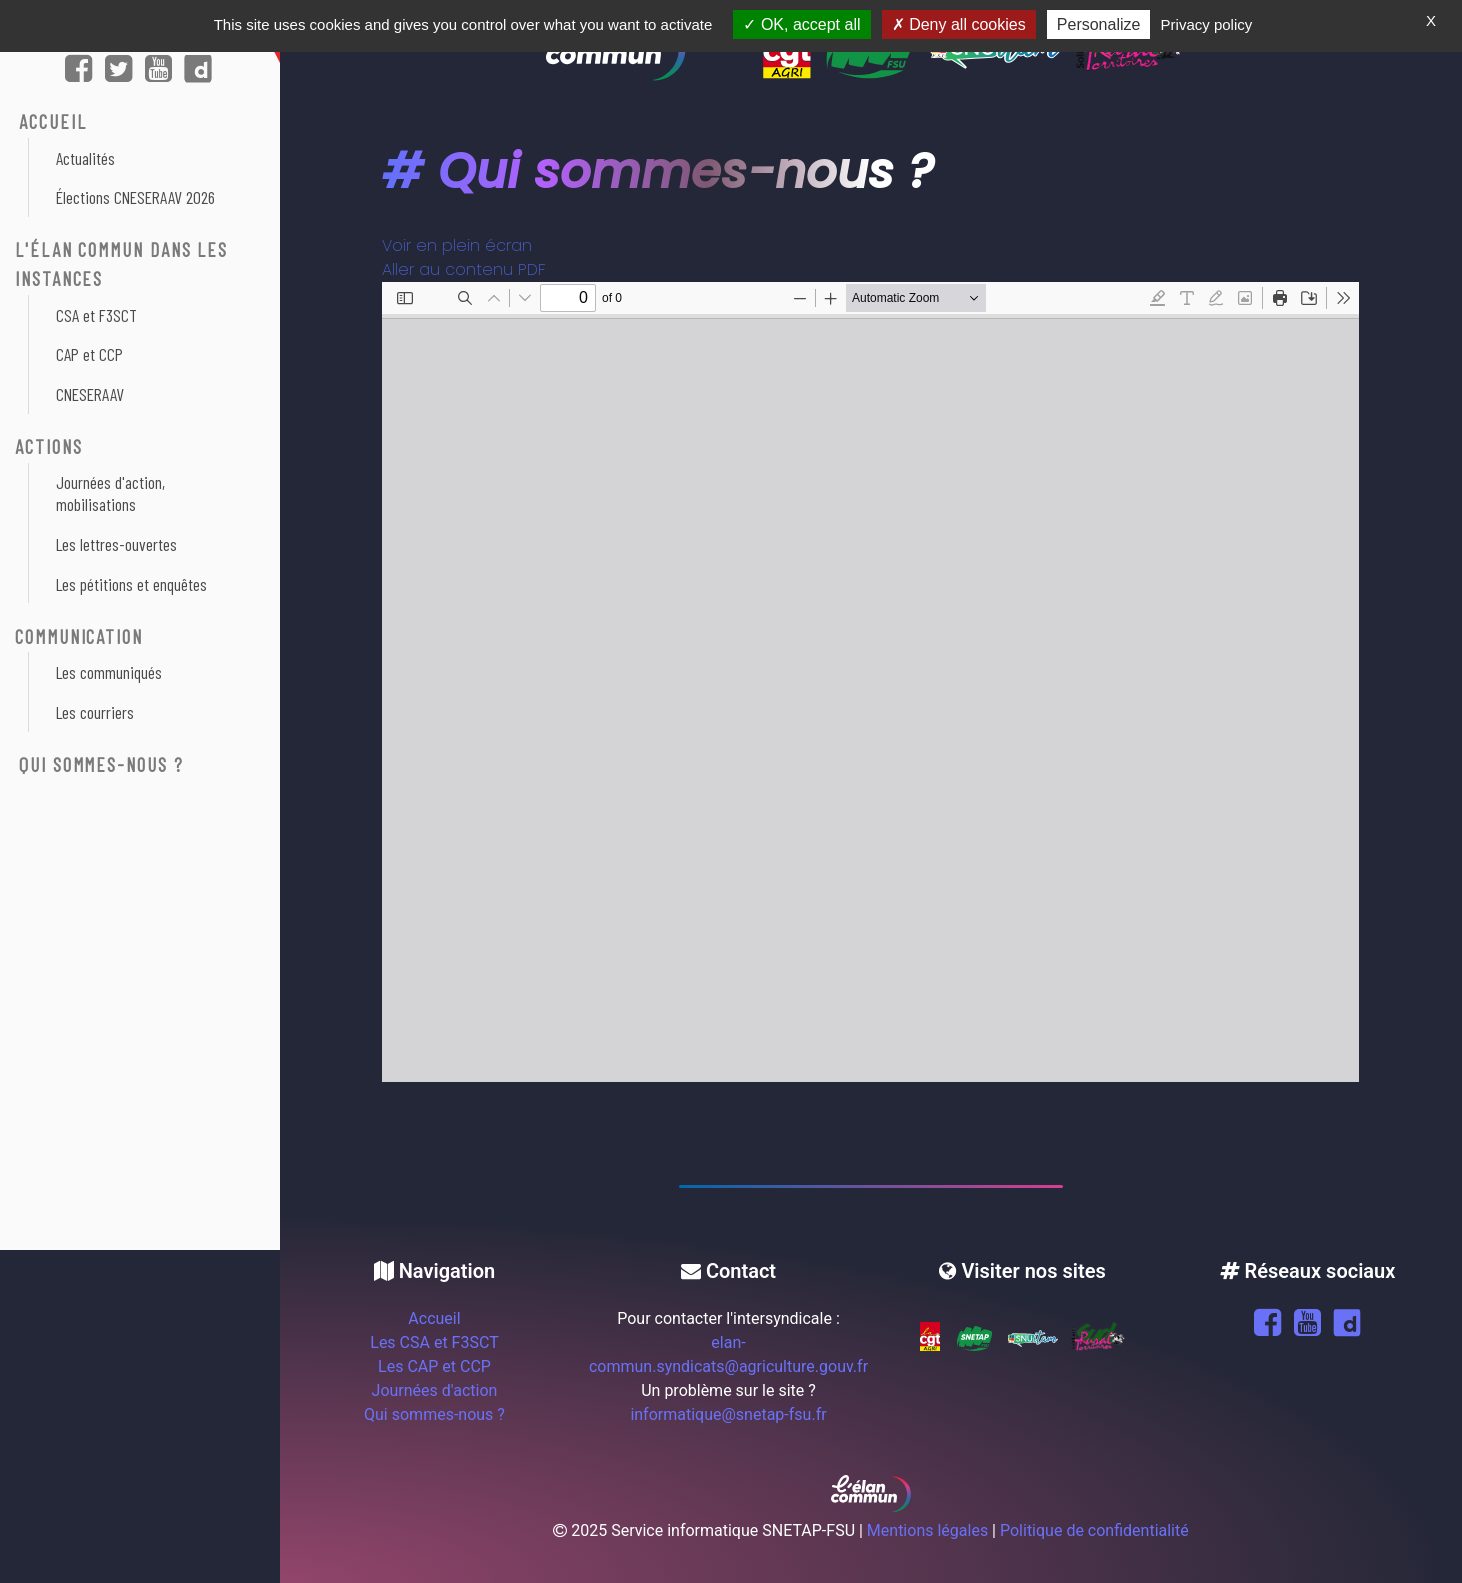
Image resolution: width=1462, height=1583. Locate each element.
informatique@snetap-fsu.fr (728, 1414)
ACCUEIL (52, 121)
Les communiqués (109, 672)
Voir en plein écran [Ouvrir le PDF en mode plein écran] (457, 245)
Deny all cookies (959, 24)
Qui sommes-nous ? (101, 764)
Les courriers (95, 712)
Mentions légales (927, 1530)
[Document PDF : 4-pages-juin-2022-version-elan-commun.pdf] (870, 682)
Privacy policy (1207, 24)
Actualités (85, 158)
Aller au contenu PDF (464, 269)
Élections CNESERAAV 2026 (135, 197)
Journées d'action (435, 1390)
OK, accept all (801, 24)
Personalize (1099, 24)
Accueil (434, 1318)
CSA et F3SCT (96, 315)
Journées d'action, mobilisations (110, 493)
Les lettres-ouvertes (116, 544)
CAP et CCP (89, 354)
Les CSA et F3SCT (434, 1342)
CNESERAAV (90, 394)
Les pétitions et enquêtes (131, 584)
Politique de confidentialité (1094, 1530)
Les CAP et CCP (434, 1366)
